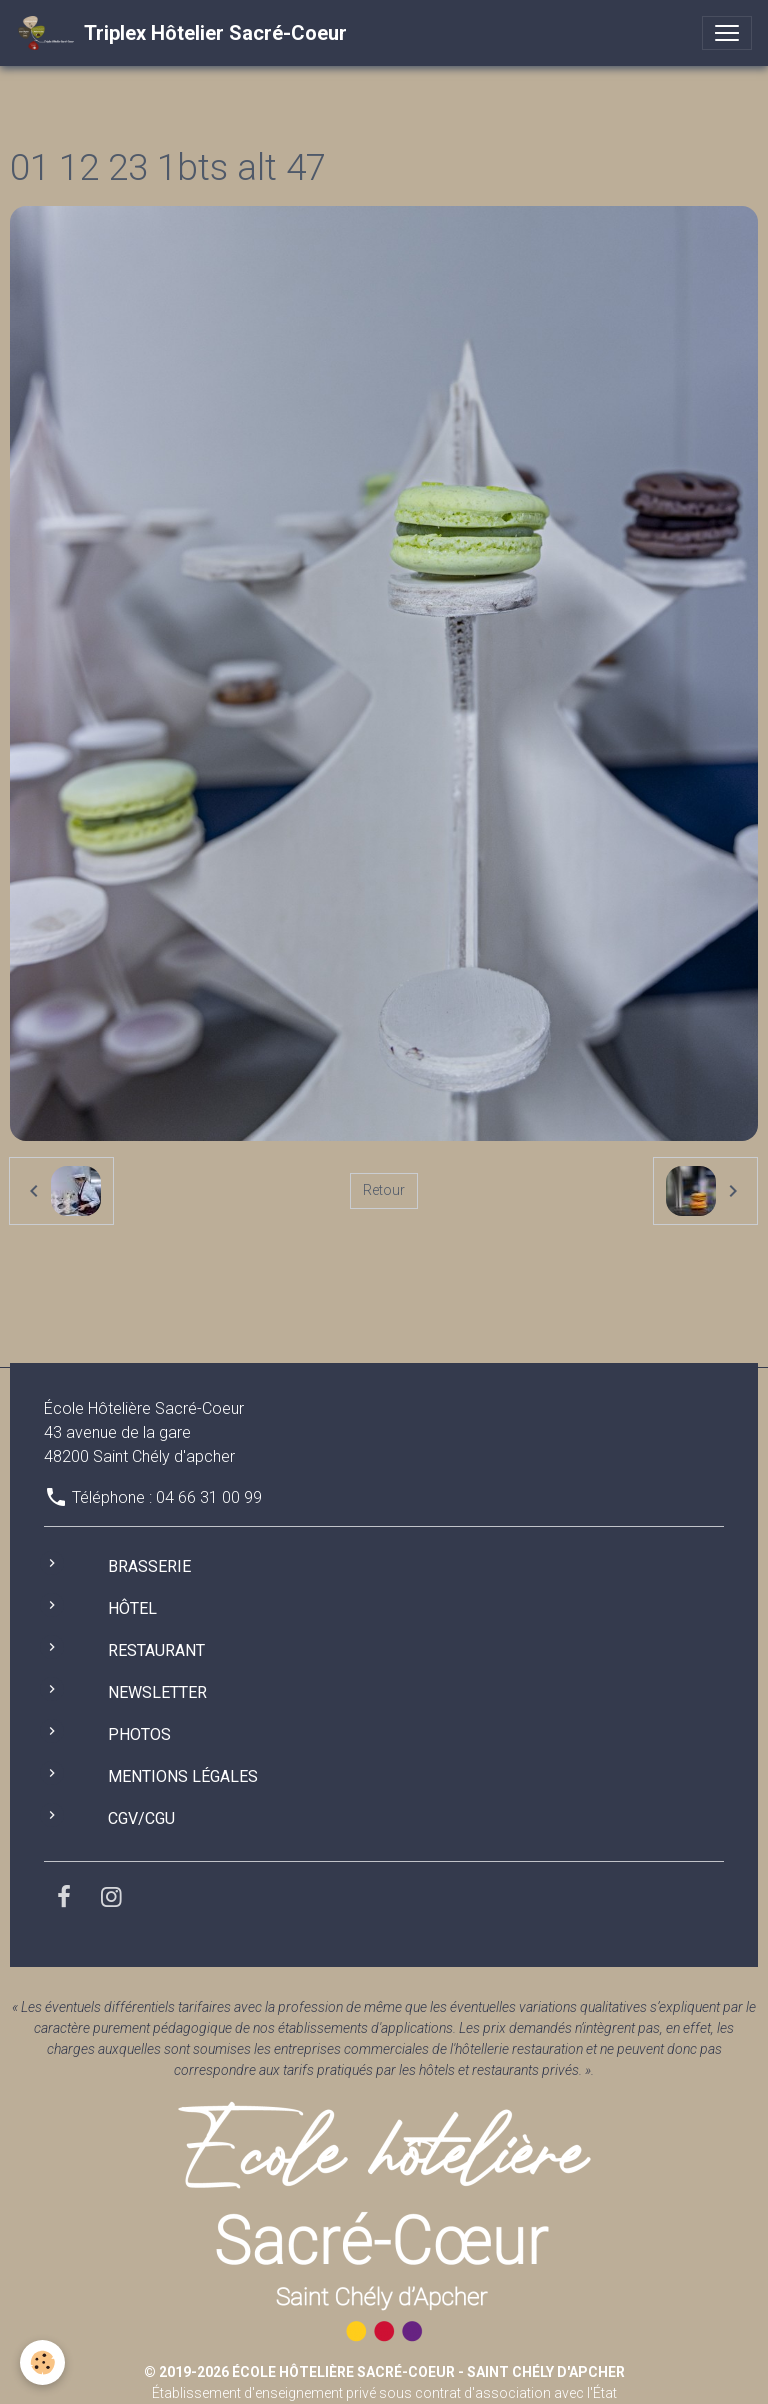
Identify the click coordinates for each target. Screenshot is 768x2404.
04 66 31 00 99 (209, 1497)
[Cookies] (42, 2362)
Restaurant (156, 1650)
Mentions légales (183, 1776)
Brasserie (149, 1566)
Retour (384, 1190)
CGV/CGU (141, 1818)
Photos (139, 1734)
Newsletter (157, 1692)
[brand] (181, 33)
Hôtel (132, 1608)
